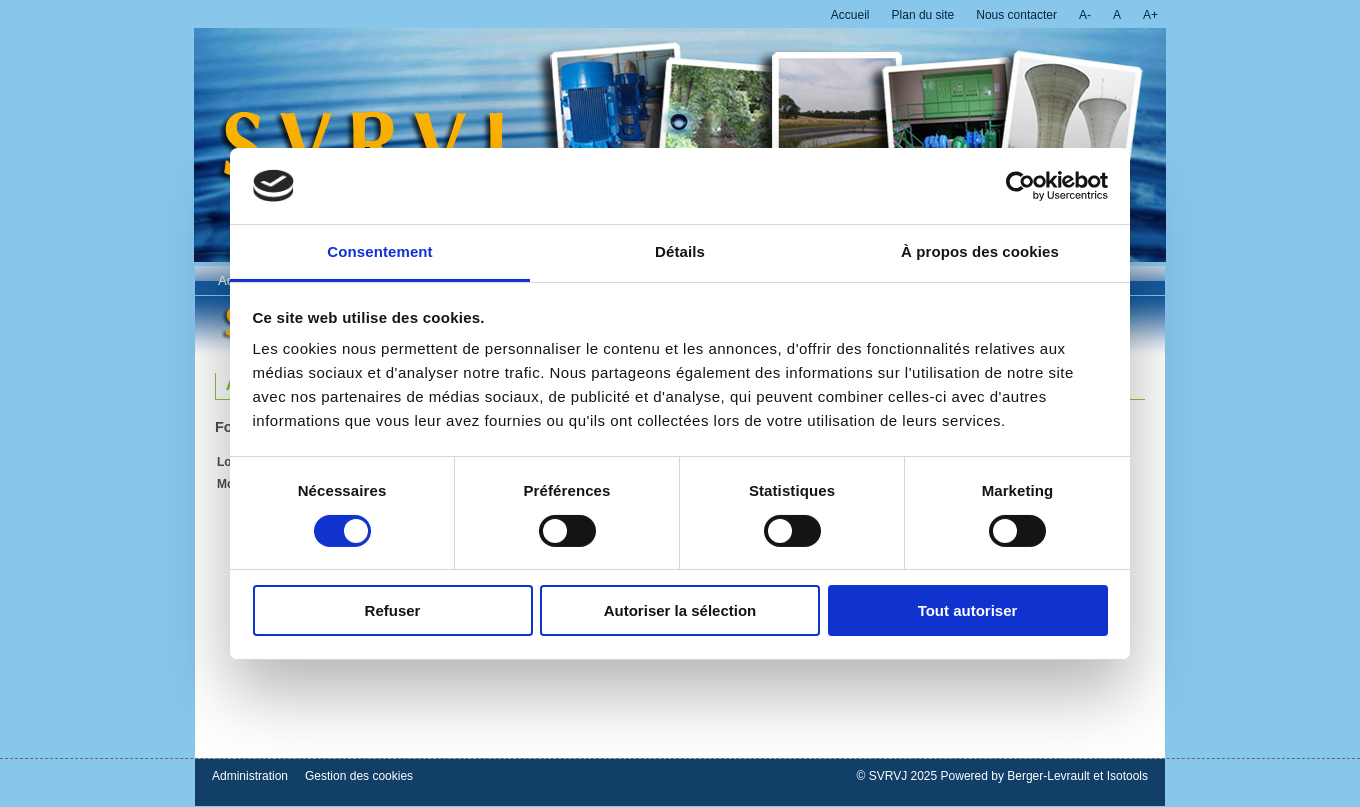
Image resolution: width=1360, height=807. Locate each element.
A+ (1150, 15)
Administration (250, 776)
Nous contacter (1016, 15)
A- (1085, 15)
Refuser (393, 610)
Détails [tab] (680, 251)
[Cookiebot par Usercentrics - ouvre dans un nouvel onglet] (1020, 186)
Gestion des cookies (359, 776)
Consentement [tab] (379, 251)
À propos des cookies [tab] (980, 251)
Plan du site (923, 15)
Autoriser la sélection (680, 610)
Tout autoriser (968, 610)
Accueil (850, 15)
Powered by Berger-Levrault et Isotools (1044, 776)
